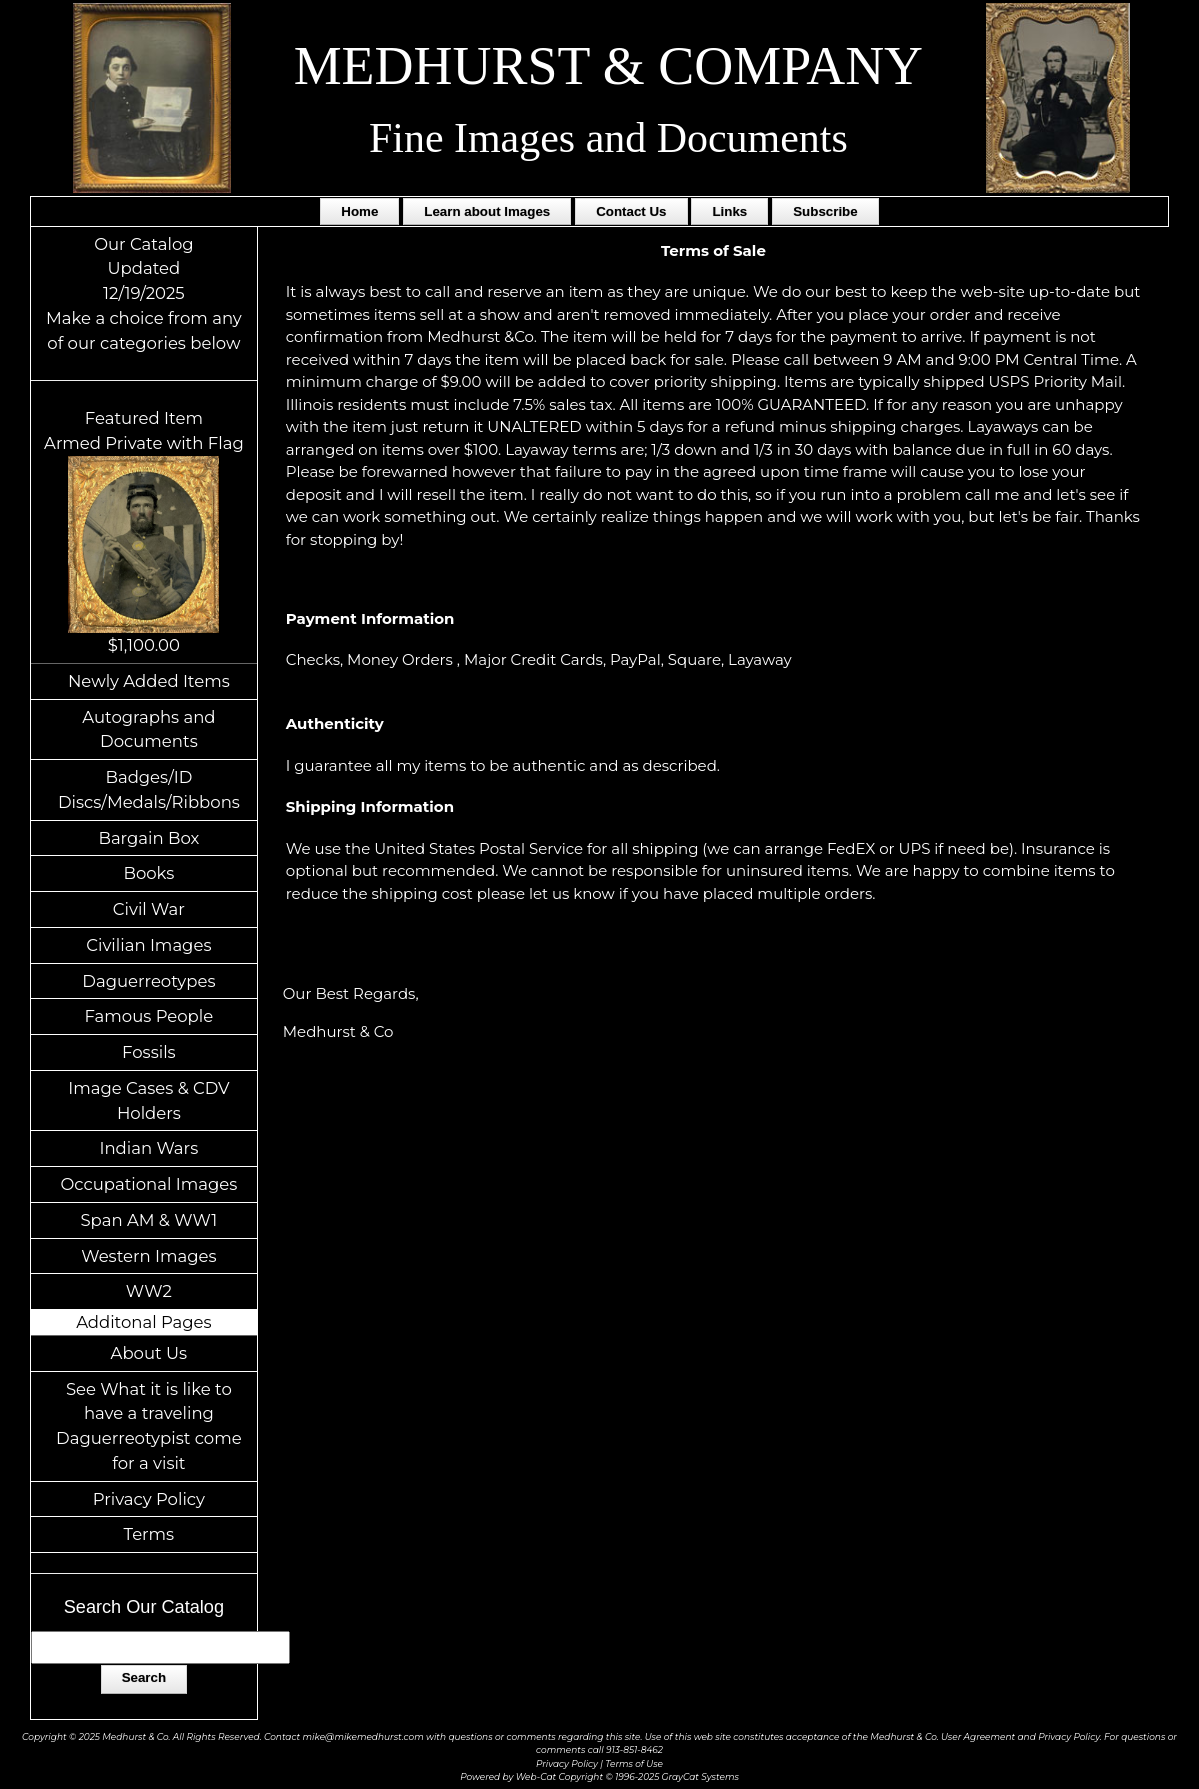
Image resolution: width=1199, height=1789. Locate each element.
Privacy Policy (149, 1499)
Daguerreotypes (148, 981)
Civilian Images (148, 945)
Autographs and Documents (148, 729)
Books (148, 873)
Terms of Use (634, 1763)
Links (729, 211)
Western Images (148, 1256)
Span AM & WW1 (148, 1220)
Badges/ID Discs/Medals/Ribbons (149, 789)
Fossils (149, 1052)
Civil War (149, 909)
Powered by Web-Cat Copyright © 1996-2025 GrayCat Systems (599, 1776)
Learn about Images (487, 211)
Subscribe (825, 211)
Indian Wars (148, 1148)
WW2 (149, 1291)
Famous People (149, 1016)
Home (359, 211)
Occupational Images (148, 1184)
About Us (149, 1353)
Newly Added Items (149, 681)
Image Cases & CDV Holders (148, 1100)
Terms (149, 1534)
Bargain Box (148, 838)
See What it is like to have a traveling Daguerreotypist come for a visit (149, 1426)
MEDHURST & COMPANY (608, 66)
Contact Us (631, 211)
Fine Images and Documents (608, 138)
